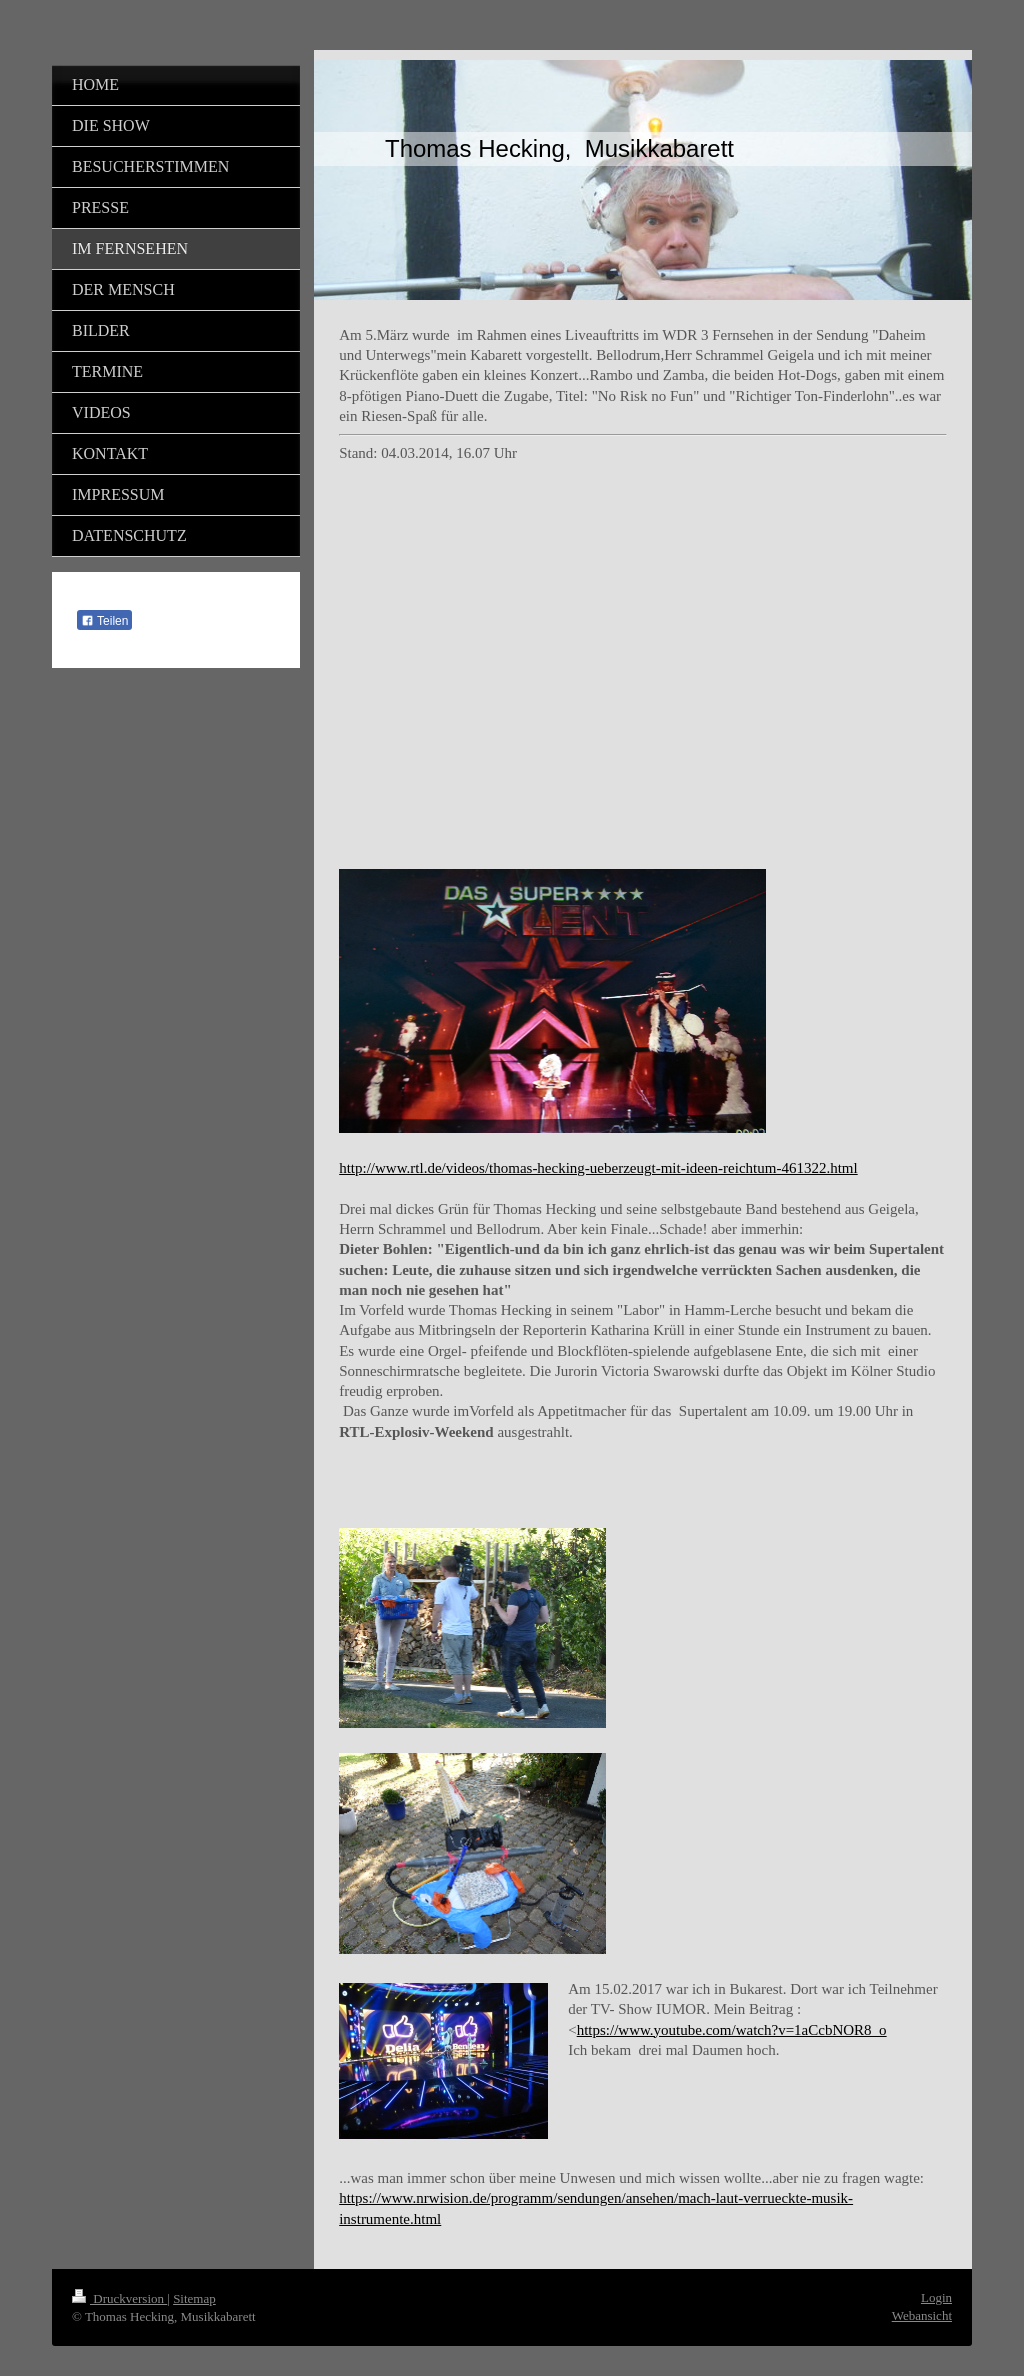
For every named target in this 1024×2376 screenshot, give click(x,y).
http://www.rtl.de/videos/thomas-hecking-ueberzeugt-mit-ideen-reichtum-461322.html (598, 1168)
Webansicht (922, 2315)
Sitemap (194, 2298)
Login (936, 2297)
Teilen (104, 621)
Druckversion (119, 2298)
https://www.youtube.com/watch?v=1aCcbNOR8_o (732, 2030)
